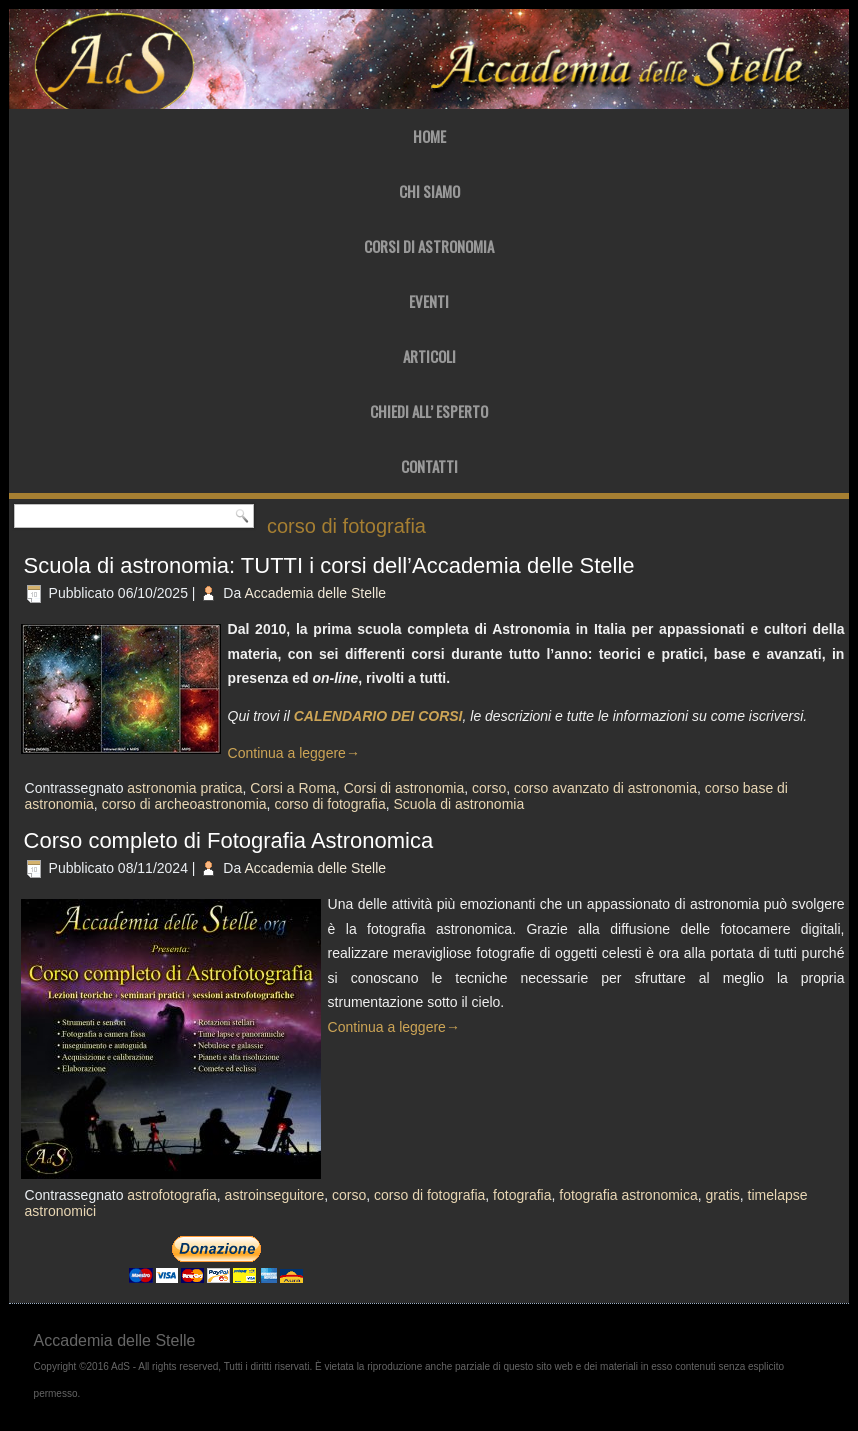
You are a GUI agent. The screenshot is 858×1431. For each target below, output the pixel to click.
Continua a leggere (294, 753)
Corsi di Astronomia (429, 246)
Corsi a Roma (293, 788)
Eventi (429, 301)
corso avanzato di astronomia (605, 788)
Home (429, 136)
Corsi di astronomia (404, 788)
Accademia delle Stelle (315, 593)
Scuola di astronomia (458, 804)
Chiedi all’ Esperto (429, 411)
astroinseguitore (275, 1195)
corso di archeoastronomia (184, 804)
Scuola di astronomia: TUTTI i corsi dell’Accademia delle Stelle (329, 565)
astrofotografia (172, 1195)
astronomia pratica (184, 788)
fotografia (522, 1195)
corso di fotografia (329, 804)
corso (489, 788)
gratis (723, 1195)
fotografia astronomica (628, 1195)
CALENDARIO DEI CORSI (378, 716)
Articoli (429, 356)
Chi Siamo (429, 191)
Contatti (429, 466)
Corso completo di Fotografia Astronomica (229, 840)
